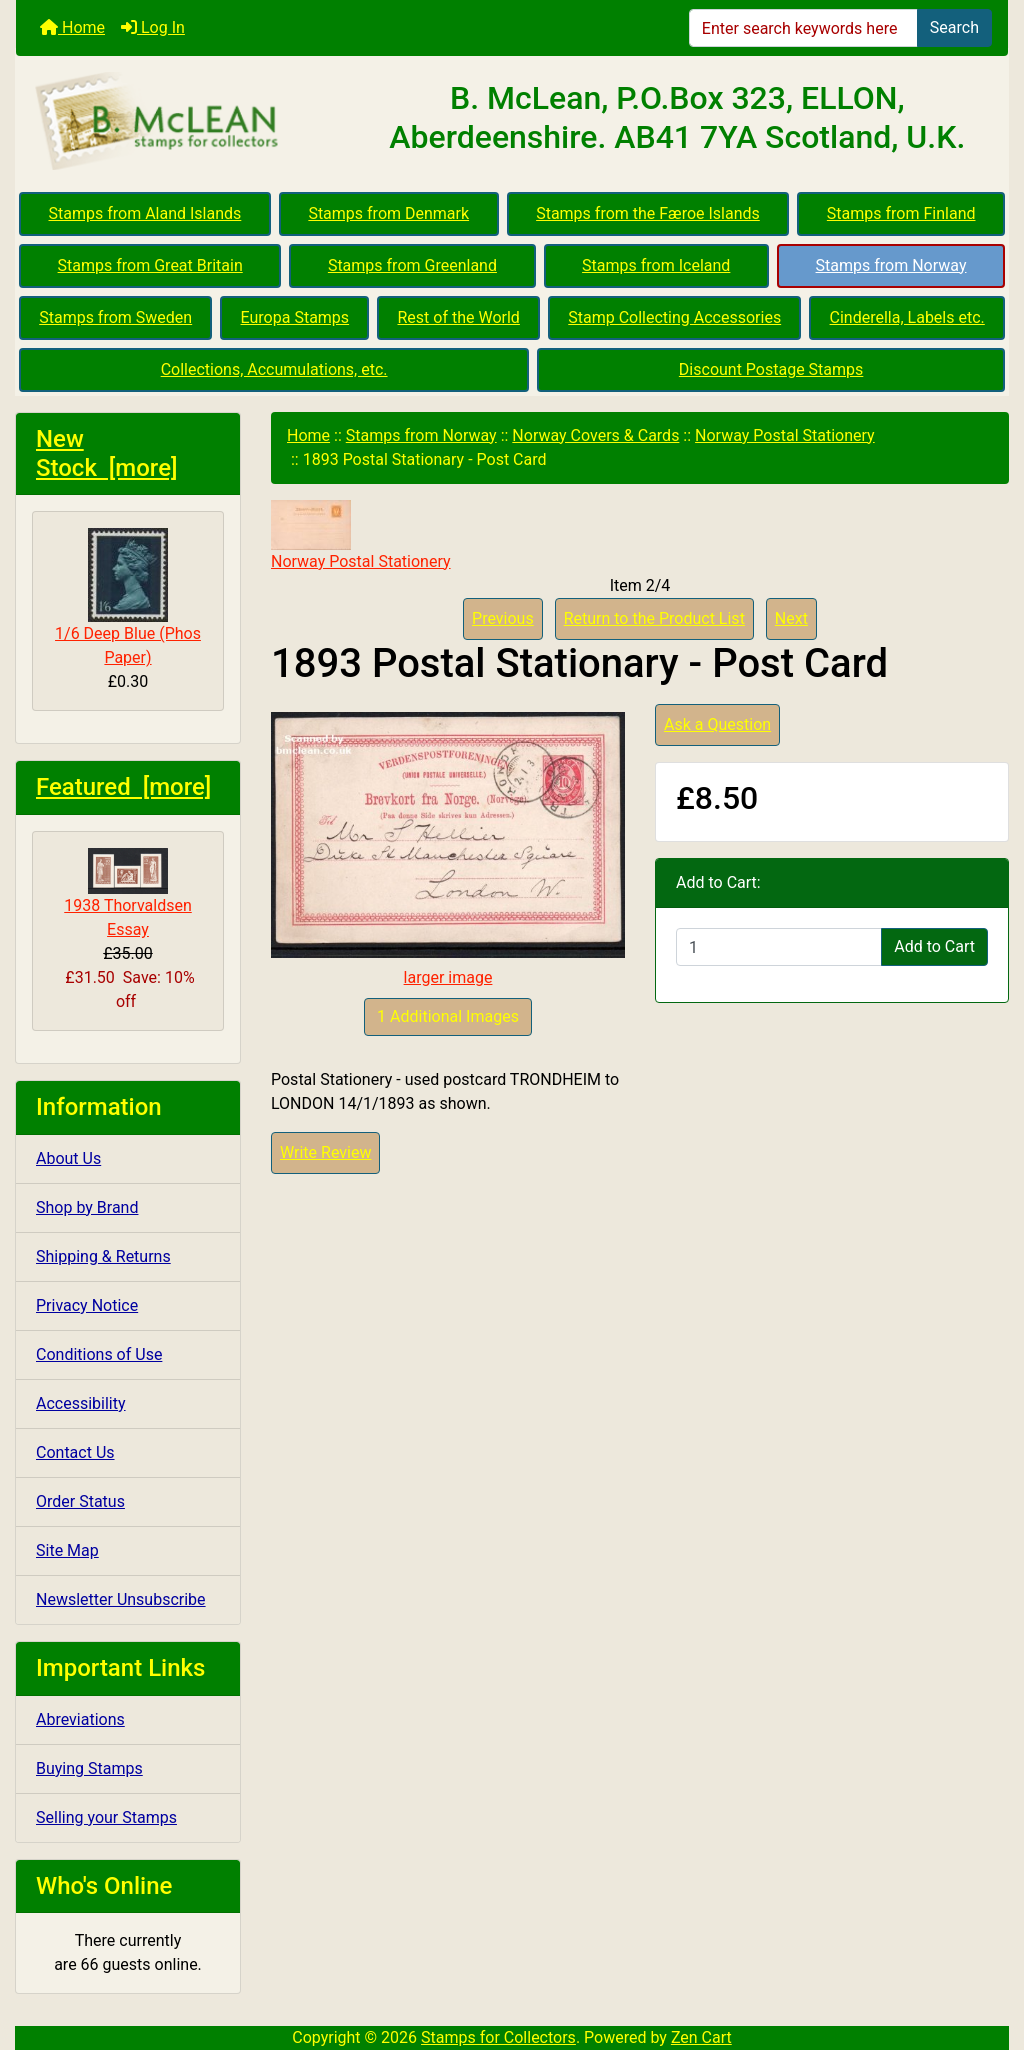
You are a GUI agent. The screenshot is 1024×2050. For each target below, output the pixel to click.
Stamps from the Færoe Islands (648, 213)
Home (72, 27)
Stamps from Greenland (412, 265)
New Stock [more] (107, 453)
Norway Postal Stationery (785, 435)
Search (954, 27)
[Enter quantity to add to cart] (779, 947)
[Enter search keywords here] (803, 28)
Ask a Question (717, 724)
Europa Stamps (295, 317)
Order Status (80, 1501)
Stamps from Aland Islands (145, 213)
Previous (503, 618)
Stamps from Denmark (388, 213)
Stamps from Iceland (656, 265)
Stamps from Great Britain (150, 265)
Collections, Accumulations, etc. (274, 369)
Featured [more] (123, 787)
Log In (153, 27)
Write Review (325, 1152)
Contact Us (75, 1452)
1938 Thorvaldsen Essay (128, 893)
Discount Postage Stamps (771, 369)
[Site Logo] (181, 122)
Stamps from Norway (891, 265)
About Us (68, 1158)
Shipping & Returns (103, 1256)
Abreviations (80, 1719)
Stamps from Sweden (115, 317)
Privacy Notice (87, 1305)
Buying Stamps (89, 1768)
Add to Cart (934, 946)
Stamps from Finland (901, 213)
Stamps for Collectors (498, 2037)
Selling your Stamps (106, 1817)
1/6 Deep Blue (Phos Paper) (128, 597)
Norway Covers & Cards (595, 435)
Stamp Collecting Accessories (674, 317)
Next (791, 618)
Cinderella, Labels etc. (907, 317)
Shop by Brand (87, 1207)
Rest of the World (459, 317)
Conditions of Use (99, 1354)
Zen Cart (701, 2037)
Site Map (67, 1550)
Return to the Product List (654, 618)
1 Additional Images (448, 1016)
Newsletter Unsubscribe (121, 1599)
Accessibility (81, 1403)
